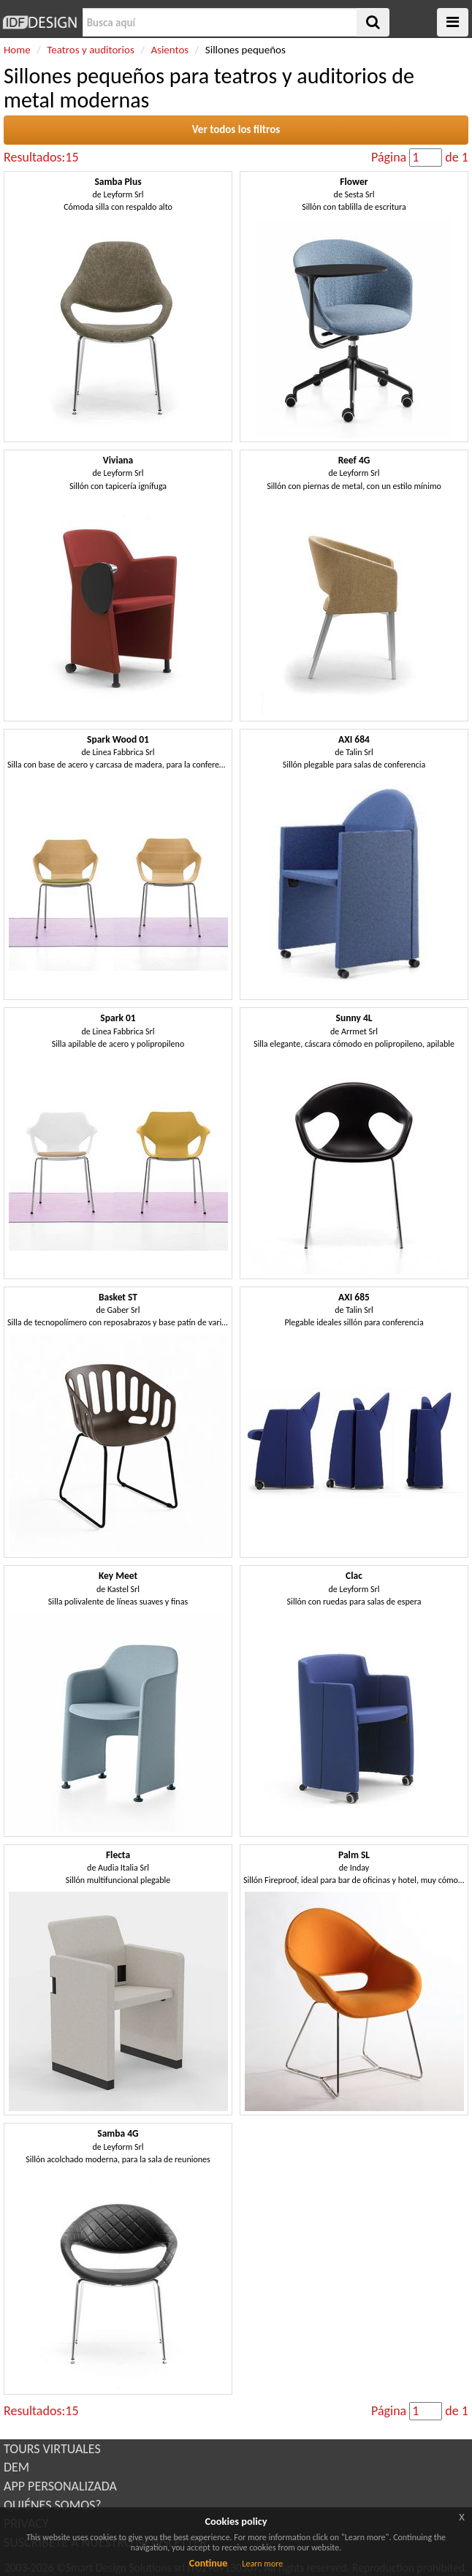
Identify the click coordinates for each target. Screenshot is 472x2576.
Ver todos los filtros (236, 129)
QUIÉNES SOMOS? (53, 2505)
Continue (208, 2563)
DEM (16, 2467)
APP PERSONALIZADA (60, 2486)
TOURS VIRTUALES (52, 2449)
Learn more (262, 2563)
